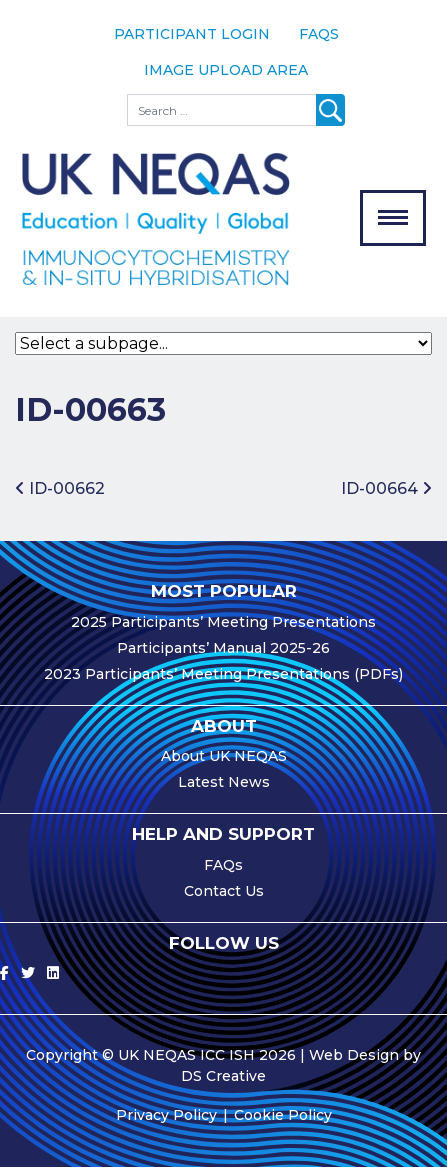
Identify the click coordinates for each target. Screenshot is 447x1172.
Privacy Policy (166, 1120)
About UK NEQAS (224, 761)
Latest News (224, 787)
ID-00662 (60, 494)
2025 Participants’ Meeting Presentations (223, 627)
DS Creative (223, 1081)
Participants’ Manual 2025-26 (223, 653)
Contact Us (224, 896)
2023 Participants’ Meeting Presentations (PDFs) (223, 679)
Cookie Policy (283, 1120)
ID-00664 (386, 494)
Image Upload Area (226, 70)
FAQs (319, 34)
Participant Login (192, 34)
